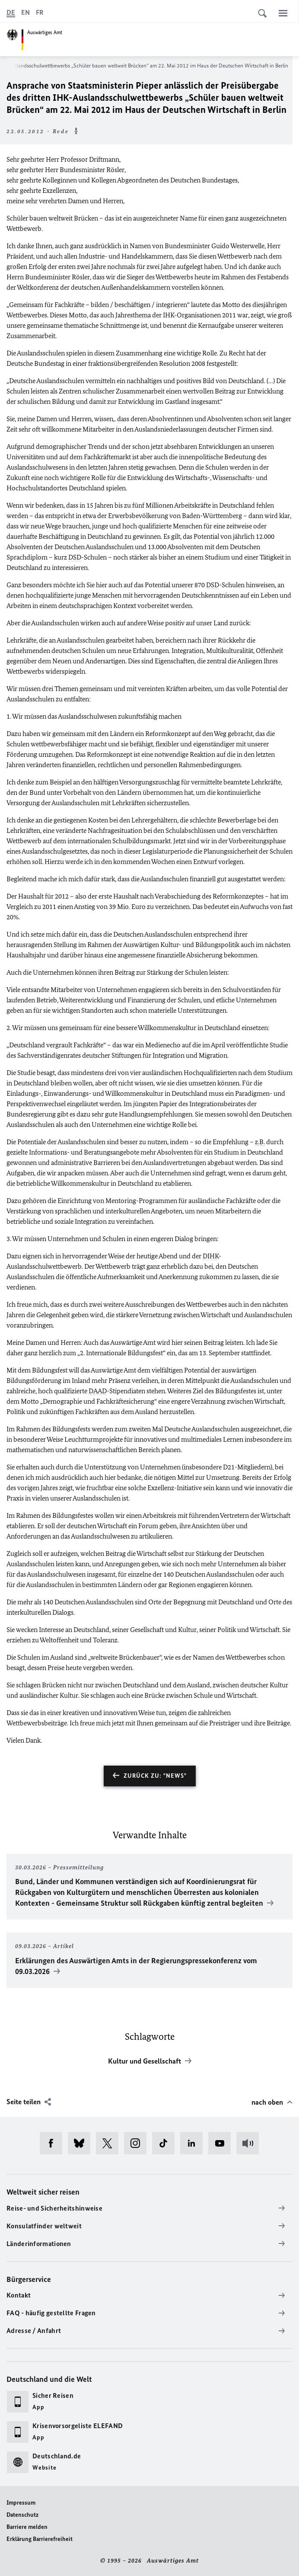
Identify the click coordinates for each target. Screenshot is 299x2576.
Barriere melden (27, 2527)
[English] (25, 12)
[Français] (40, 12)
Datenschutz (22, 2514)
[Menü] (283, 12)
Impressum (20, 2502)
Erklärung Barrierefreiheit (39, 2539)
